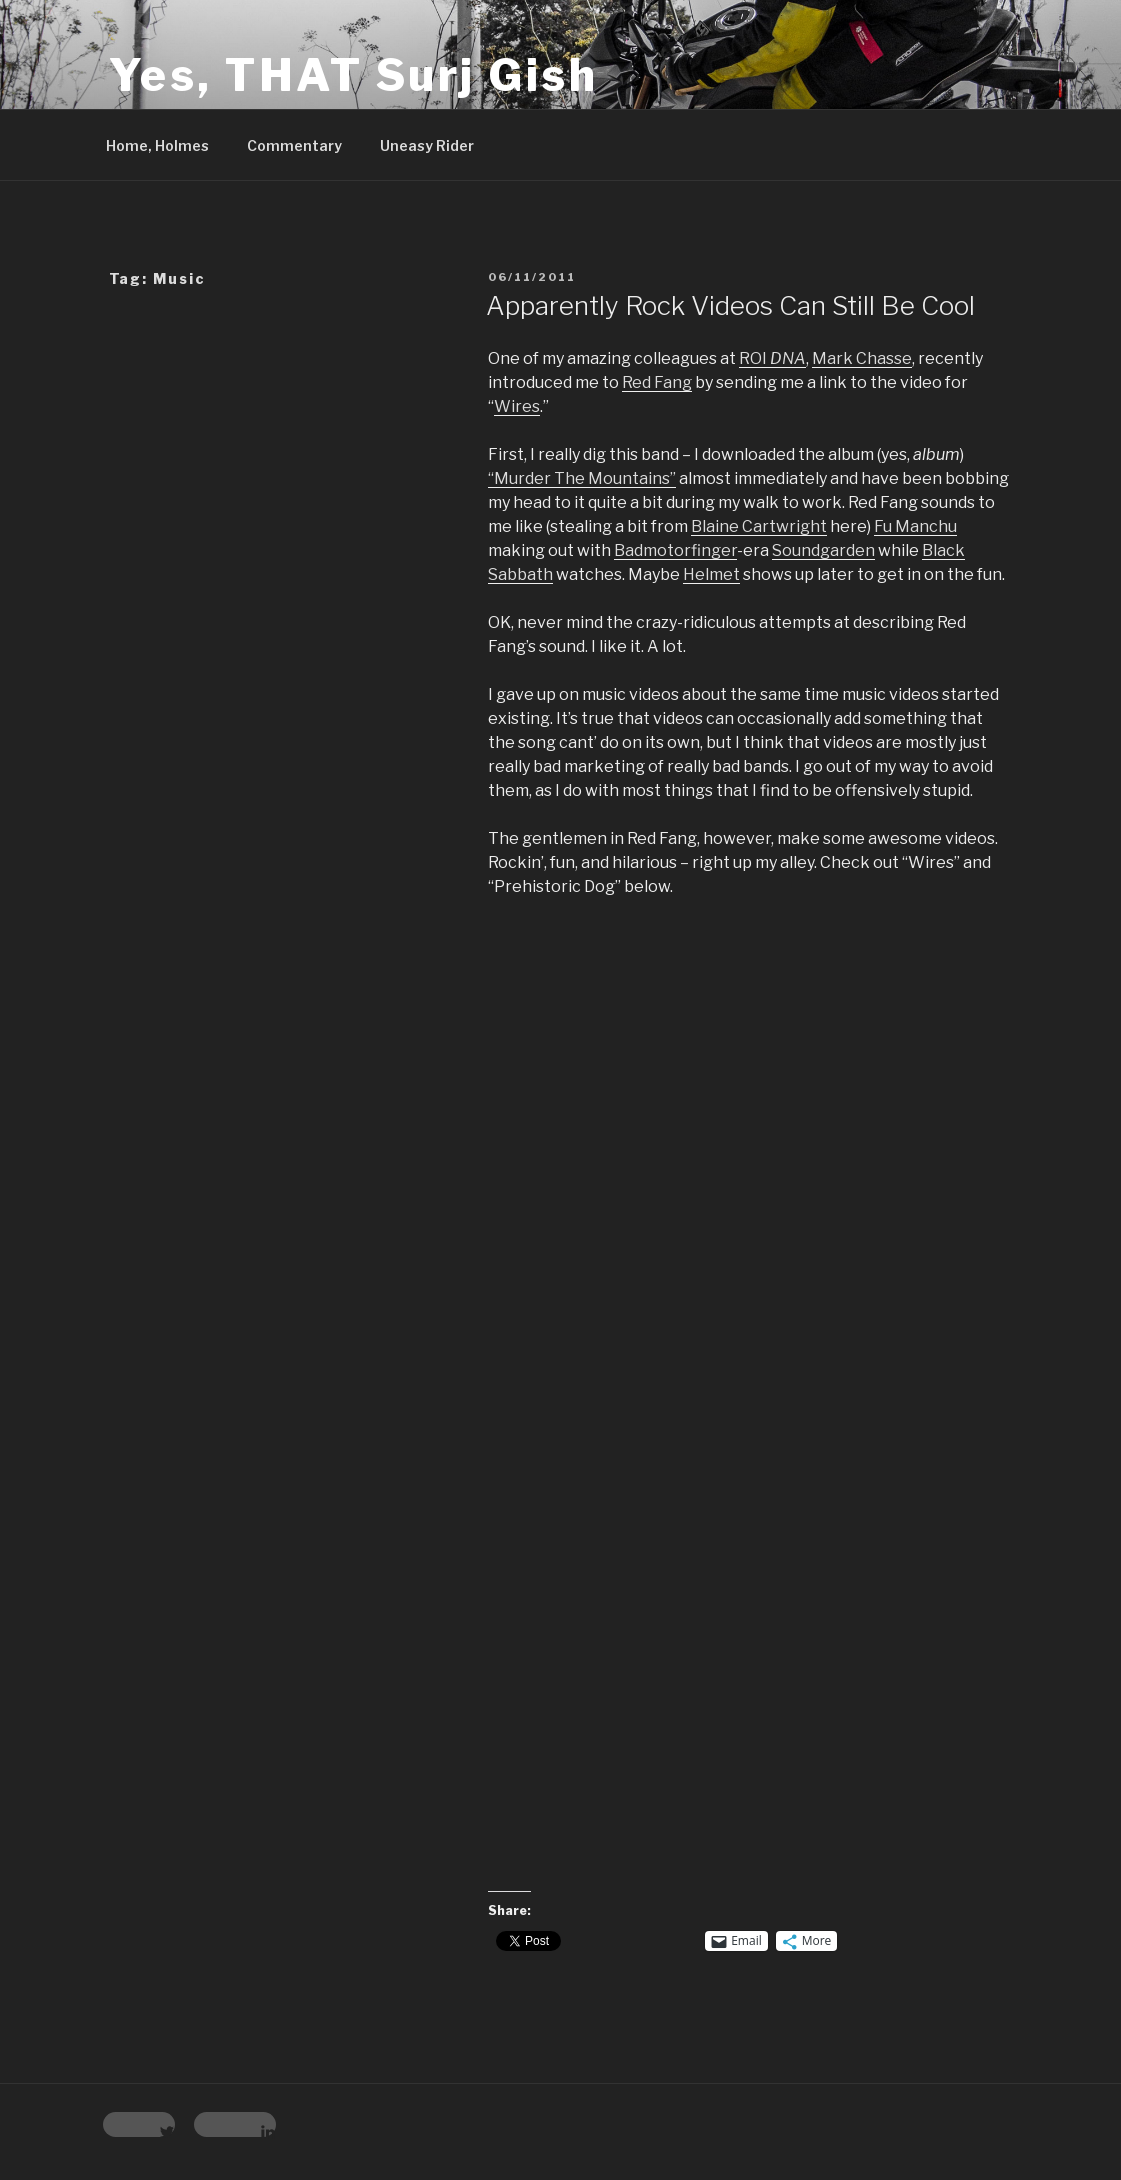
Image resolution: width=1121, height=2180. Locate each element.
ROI (772, 358)
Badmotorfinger (675, 550)
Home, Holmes (157, 145)
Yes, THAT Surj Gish (354, 75)
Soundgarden (823, 550)
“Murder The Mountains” (582, 478)
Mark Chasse (862, 358)
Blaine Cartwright (759, 526)
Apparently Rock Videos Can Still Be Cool (730, 305)
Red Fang (657, 382)
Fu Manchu (915, 526)
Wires (517, 406)
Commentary (294, 145)
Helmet (711, 574)
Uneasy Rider (427, 145)
